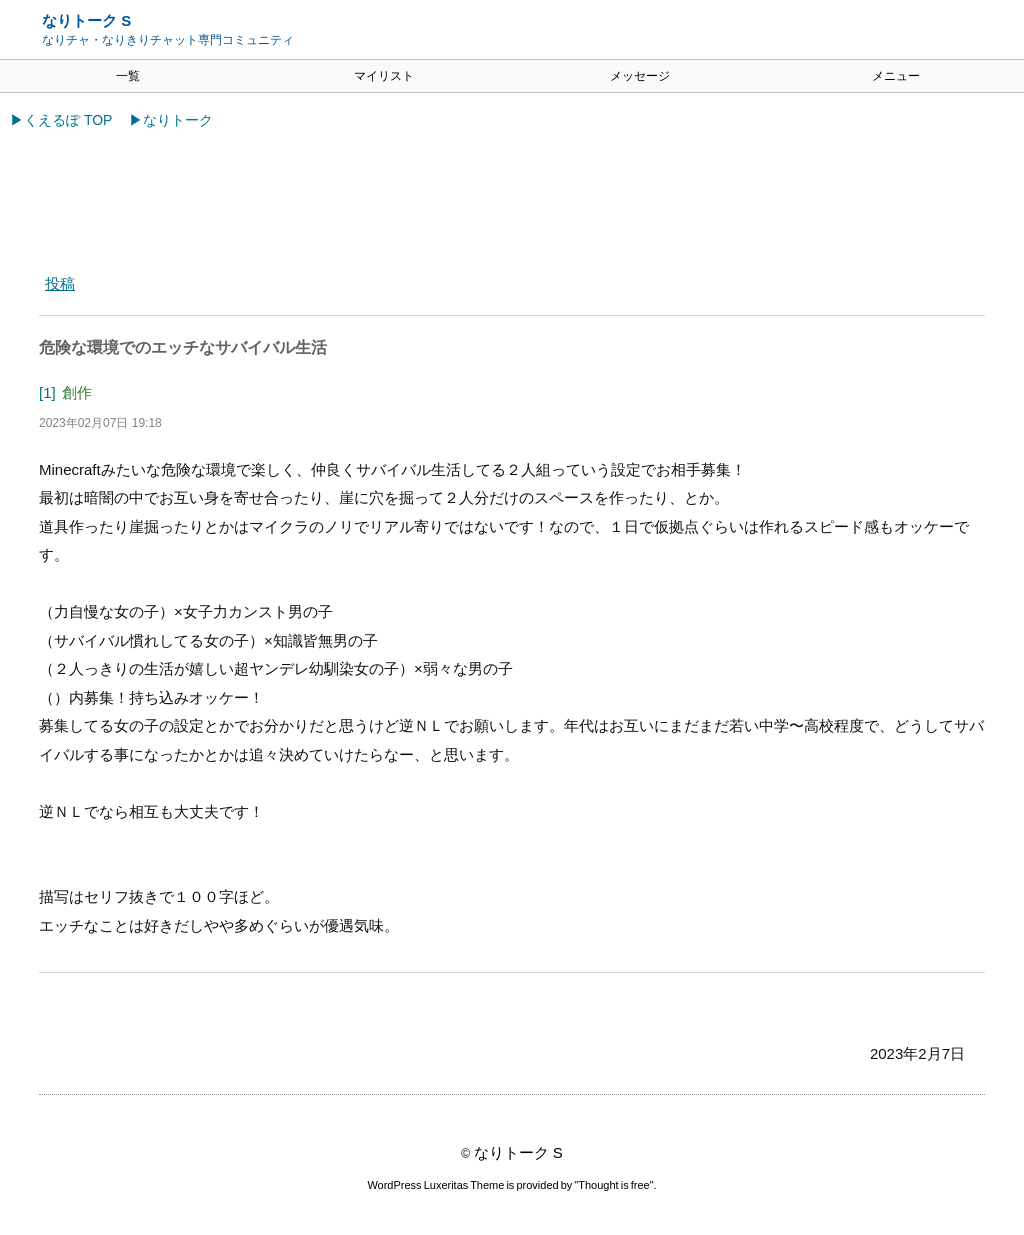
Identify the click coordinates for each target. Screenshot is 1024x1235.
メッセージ (640, 76)
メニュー (896, 76)
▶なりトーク (171, 120)
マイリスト (384, 76)
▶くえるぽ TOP (61, 120)
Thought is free (613, 1185)
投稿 (60, 283)
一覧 (128, 76)
